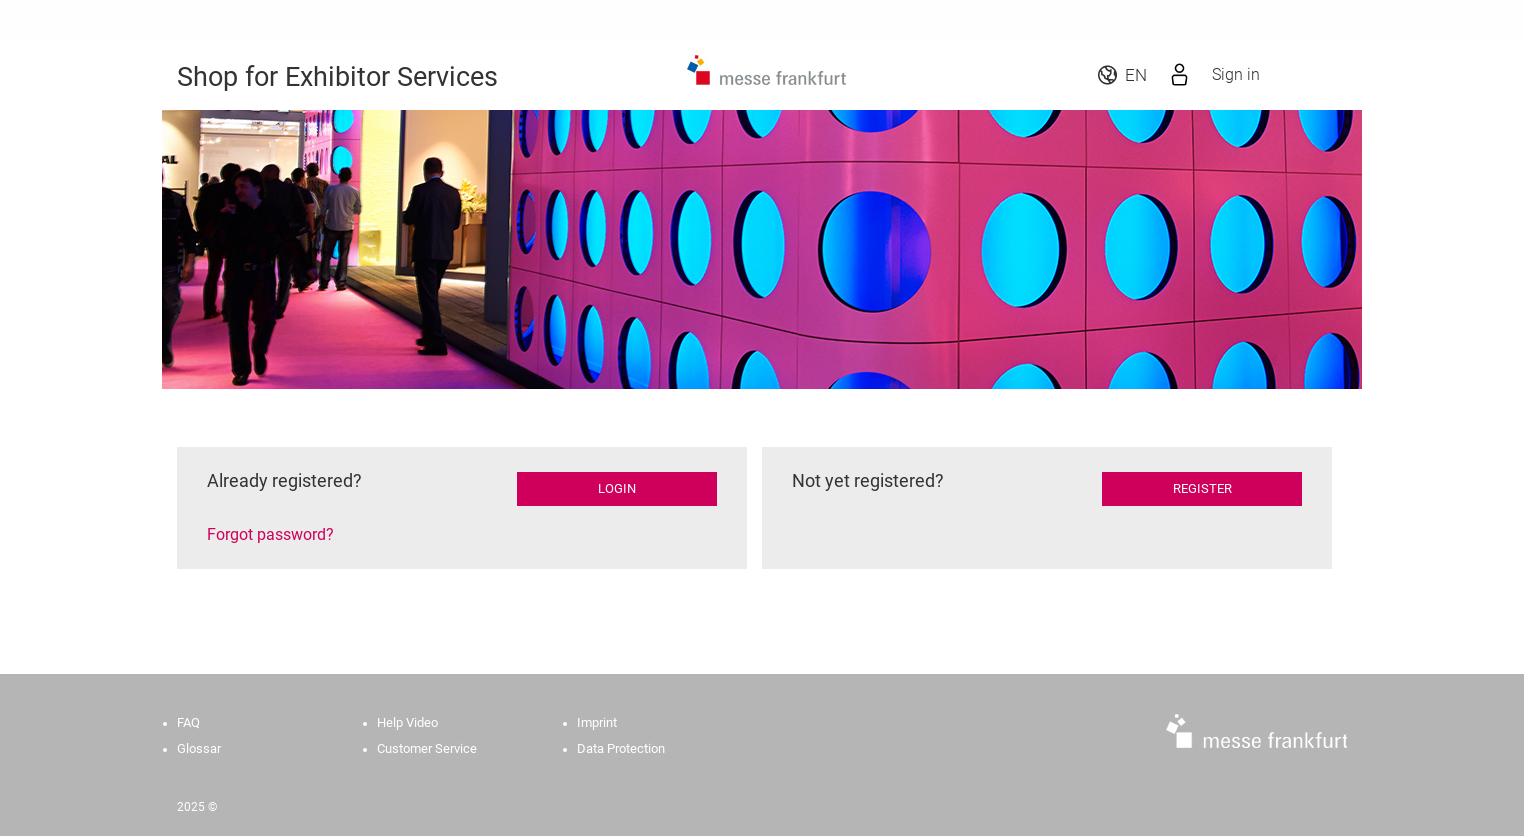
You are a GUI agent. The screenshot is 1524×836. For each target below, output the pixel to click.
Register (1202, 488)
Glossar (199, 748)
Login (617, 488)
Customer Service (427, 748)
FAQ (188, 722)
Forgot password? (270, 534)
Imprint (597, 722)
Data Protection (621, 748)
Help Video (407, 722)
